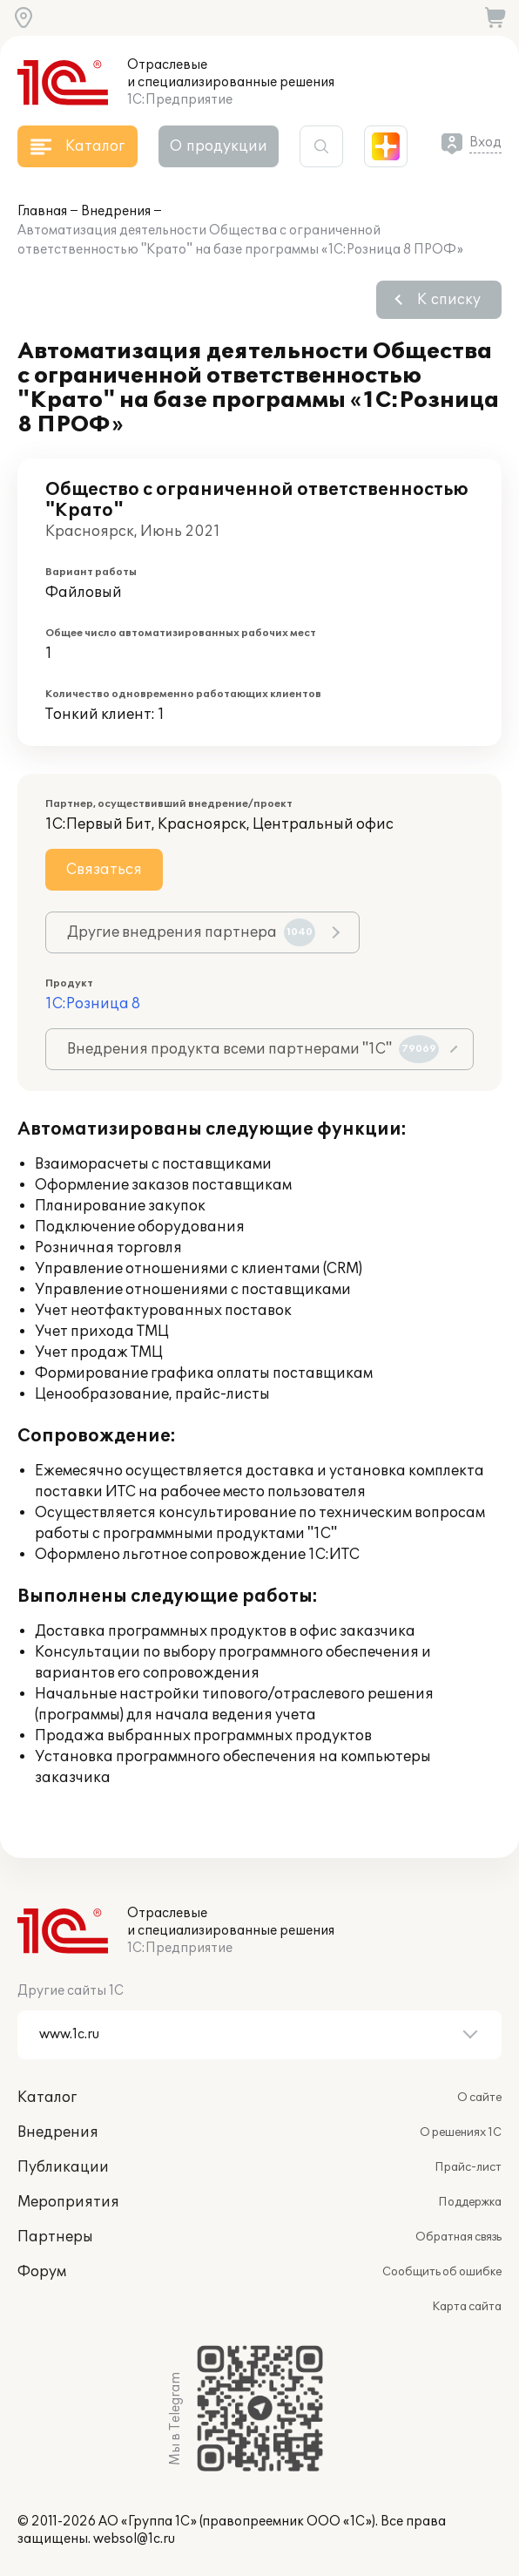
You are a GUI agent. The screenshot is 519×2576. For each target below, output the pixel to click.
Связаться (104, 869)
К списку (449, 299)
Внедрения (116, 211)
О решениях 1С (461, 2132)
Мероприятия (68, 2202)
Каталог (47, 2097)
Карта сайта (467, 2307)
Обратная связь (458, 2237)
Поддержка (470, 2202)
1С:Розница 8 (92, 1004)
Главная (42, 211)
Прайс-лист (468, 2167)
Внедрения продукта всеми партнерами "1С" (253, 1049)
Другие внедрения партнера (191, 932)
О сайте (479, 2098)
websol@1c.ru (134, 2539)
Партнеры (55, 2237)
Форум (41, 2272)
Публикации (63, 2167)
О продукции (218, 146)
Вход (485, 142)
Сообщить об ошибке (442, 2272)
